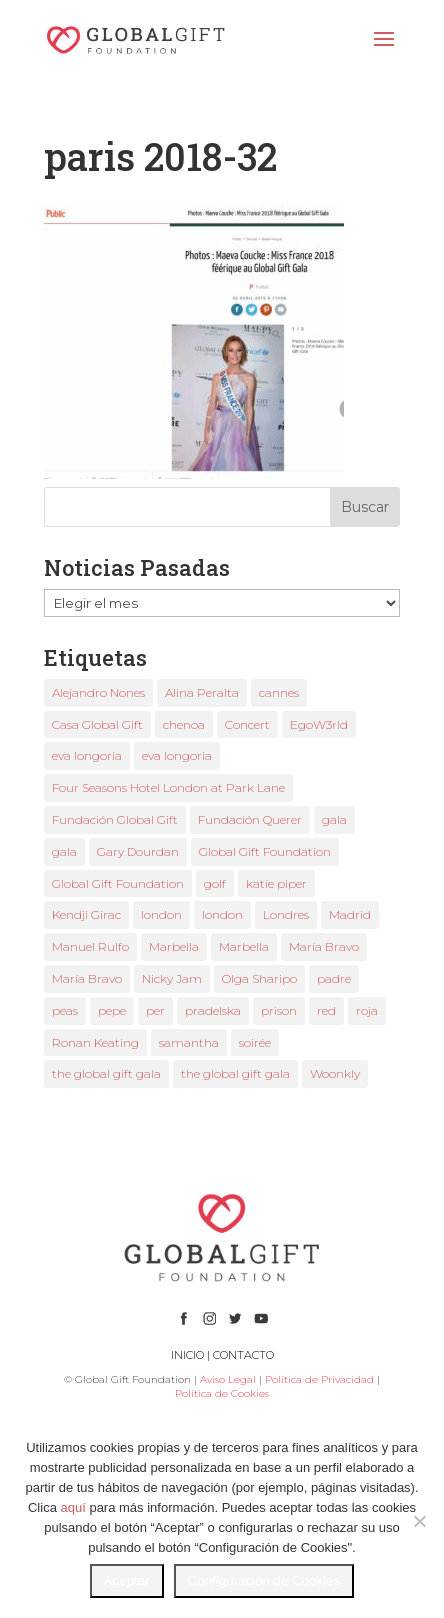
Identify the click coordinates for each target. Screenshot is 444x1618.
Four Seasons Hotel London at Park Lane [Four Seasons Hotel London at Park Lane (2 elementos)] (168, 787)
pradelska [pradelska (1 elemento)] (213, 1010)
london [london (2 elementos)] (161, 914)
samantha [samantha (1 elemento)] (189, 1042)
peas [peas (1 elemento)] (65, 1010)
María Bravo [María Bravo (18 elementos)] (324, 946)
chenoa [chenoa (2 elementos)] (184, 724)
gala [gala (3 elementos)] (64, 851)
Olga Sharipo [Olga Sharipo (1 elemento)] (259, 978)
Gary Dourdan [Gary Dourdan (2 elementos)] (138, 851)
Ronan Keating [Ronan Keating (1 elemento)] (95, 1042)
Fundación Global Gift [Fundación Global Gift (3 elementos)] (115, 819)
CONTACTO (243, 1355)
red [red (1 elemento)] (326, 1010)
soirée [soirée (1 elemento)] (255, 1042)
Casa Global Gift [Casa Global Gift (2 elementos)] (97, 724)
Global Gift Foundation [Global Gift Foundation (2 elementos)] (265, 851)
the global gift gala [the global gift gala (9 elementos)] (106, 1073)
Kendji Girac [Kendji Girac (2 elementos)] (86, 914)
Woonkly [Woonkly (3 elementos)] (335, 1073)
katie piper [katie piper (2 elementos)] (276, 883)
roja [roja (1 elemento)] (367, 1010)
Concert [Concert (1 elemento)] (247, 724)
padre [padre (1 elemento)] (334, 978)
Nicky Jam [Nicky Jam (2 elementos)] (172, 978)
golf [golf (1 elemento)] (215, 883)
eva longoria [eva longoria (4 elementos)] (177, 755)
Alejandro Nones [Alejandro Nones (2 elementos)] (98, 692)
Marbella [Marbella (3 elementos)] (174, 946)
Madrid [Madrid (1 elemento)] (350, 914)
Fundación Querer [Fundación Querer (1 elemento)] (250, 819)
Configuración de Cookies (264, 1580)
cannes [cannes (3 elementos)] (279, 692)
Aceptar (127, 1580)
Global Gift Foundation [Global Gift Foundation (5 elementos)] (118, 883)
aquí (72, 1507)
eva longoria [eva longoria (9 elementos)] (87, 755)
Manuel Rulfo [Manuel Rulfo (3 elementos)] (90, 946)
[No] (419, 1521)
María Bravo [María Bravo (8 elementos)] (87, 978)
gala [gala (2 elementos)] (334, 819)
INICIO (187, 1355)
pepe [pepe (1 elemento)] (112, 1010)
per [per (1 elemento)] (155, 1010)
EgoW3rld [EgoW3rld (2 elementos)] (319, 724)
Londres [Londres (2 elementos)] (286, 914)
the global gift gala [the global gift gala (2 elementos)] (235, 1073)
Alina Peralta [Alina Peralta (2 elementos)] (202, 692)
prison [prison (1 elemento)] (279, 1010)
